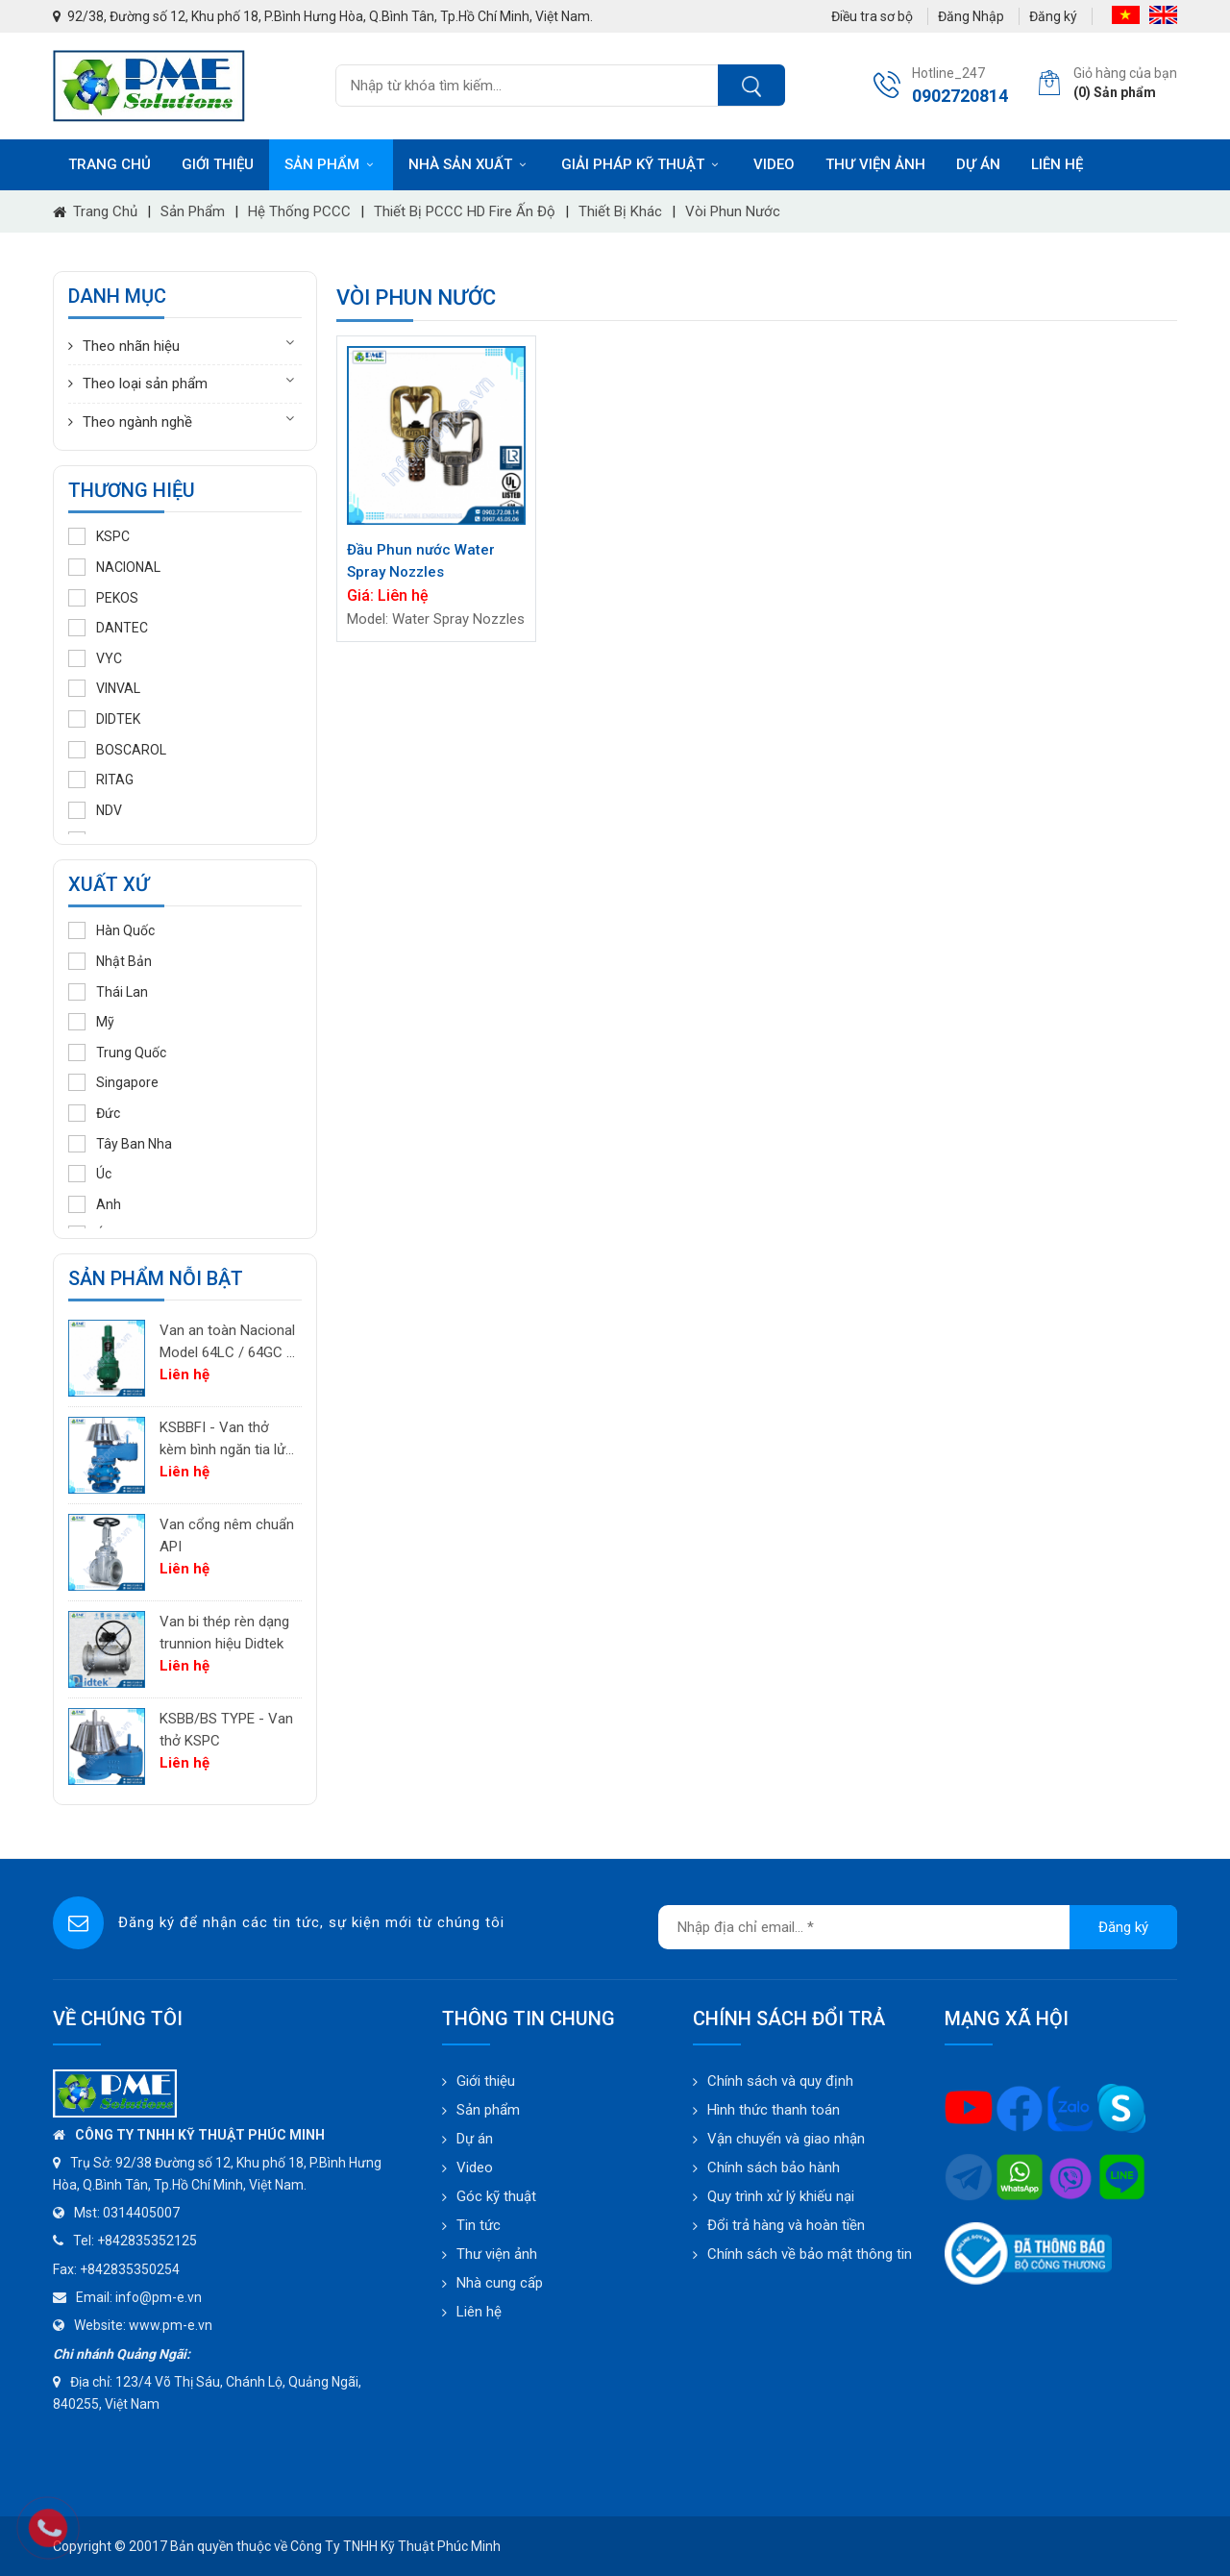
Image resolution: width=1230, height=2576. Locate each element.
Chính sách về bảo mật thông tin (809, 2254)
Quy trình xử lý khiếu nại (780, 2196)
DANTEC (108, 627)
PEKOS (103, 598)
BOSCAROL (117, 749)
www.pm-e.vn (170, 2325)
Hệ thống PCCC (299, 211)
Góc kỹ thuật (496, 2196)
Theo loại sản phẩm (145, 383)
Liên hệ (1057, 164)
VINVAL (104, 688)
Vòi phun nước (732, 211)
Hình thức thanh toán (773, 2109)
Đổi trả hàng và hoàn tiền (786, 2225)
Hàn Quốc (111, 930)
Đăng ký (1053, 16)
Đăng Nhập (971, 16)
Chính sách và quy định (780, 2081)
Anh (94, 1204)
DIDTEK (104, 719)
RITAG (101, 779)
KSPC (99, 536)
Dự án (978, 164)
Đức (94, 1113)
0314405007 (141, 2212)
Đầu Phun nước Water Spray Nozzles (421, 561)
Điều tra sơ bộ (872, 16)
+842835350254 (130, 2269)
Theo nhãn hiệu (131, 346)
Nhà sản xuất (469, 164)
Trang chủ (109, 164)
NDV (95, 810)
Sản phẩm (331, 164)
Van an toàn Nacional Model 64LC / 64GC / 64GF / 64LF (227, 1342)
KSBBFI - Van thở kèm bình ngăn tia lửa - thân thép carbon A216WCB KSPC (226, 1439)
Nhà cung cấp (499, 2282)
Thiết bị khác (620, 211)
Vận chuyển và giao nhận (786, 2138)
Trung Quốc (117, 1052)
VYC (95, 658)
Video (774, 164)
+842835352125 (147, 2240)
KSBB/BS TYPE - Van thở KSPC (226, 1729)
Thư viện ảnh (875, 164)
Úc (89, 1173)
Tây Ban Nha (120, 1144)
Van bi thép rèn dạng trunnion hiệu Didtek (224, 1632)
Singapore (113, 1082)
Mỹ (91, 1021)
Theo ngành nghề (137, 422)
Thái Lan (108, 992)
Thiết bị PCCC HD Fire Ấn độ (464, 211)
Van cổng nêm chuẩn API (227, 1535)
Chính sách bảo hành (773, 2167)
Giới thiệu (218, 164)
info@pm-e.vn (158, 2297)
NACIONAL (114, 567)
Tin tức (478, 2225)
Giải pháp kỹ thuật (642, 164)
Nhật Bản (110, 961)
